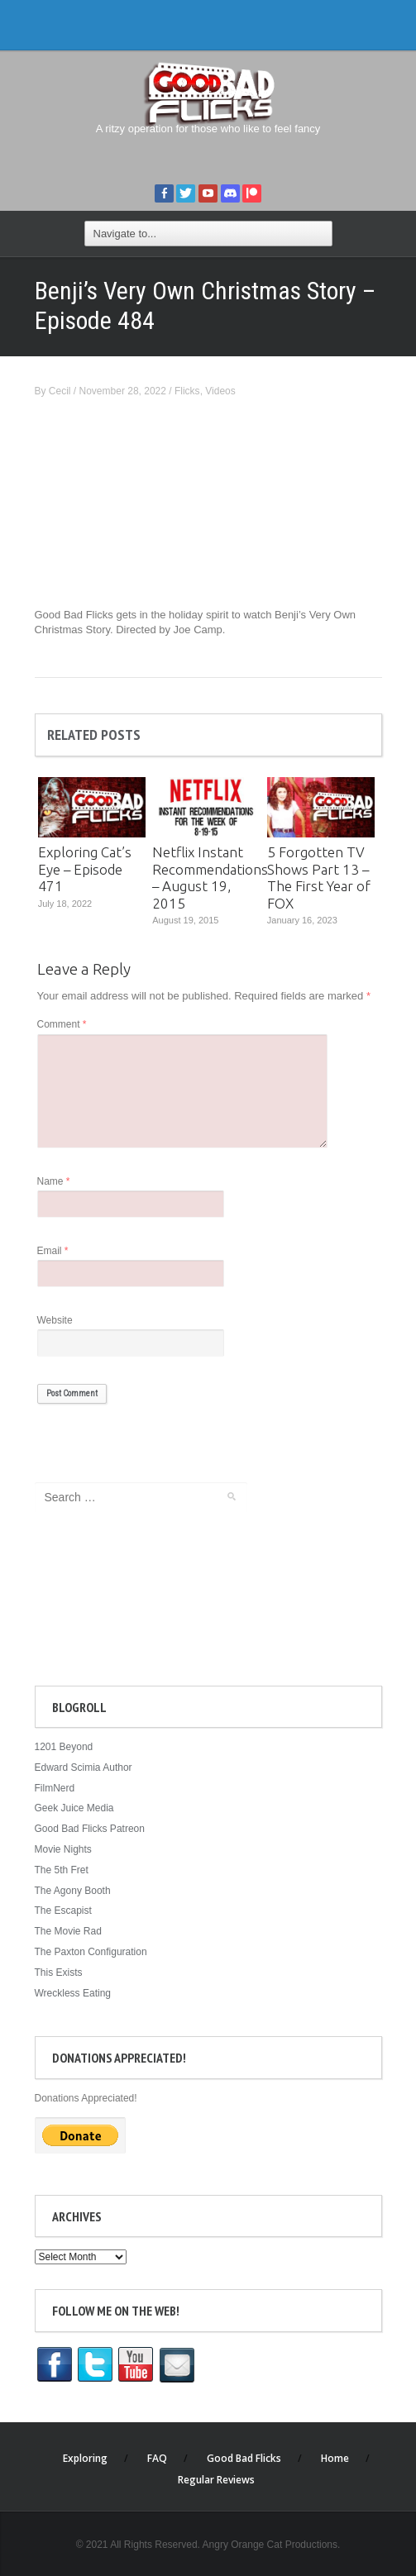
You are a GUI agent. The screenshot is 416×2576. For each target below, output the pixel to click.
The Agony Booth (73, 1890)
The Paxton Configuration (91, 1952)
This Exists (59, 1972)
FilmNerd (55, 1788)
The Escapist (63, 1910)
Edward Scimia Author (83, 1767)
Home (335, 2458)
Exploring (85, 2458)
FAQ (157, 2458)
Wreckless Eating (73, 1993)
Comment (62, 1024)
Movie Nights (63, 1849)
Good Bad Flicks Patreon (90, 1828)
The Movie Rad (68, 1931)
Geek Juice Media (74, 1808)
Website (55, 1320)
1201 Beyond (64, 1747)
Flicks (187, 391)
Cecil (60, 391)
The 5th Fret (61, 1870)
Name (53, 1181)
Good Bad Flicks (244, 2458)
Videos (220, 391)
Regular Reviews (216, 2480)
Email (53, 1251)
